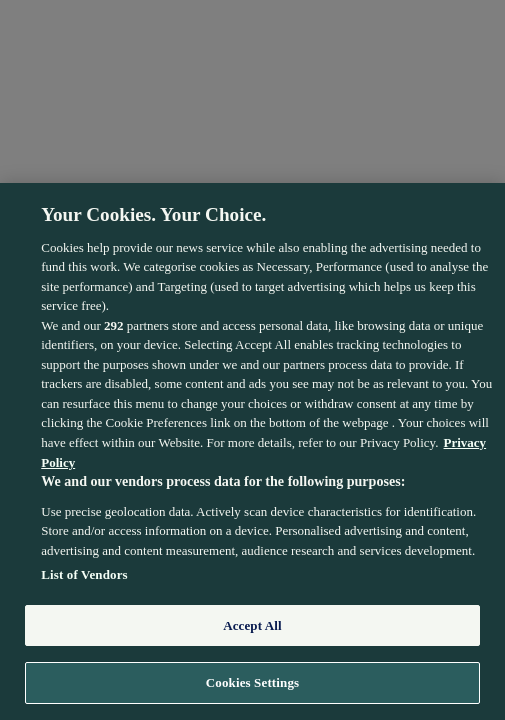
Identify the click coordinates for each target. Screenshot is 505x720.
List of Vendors (84, 574)
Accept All (252, 625)
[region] (252, 451)
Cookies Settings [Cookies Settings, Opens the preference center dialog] (252, 682)
